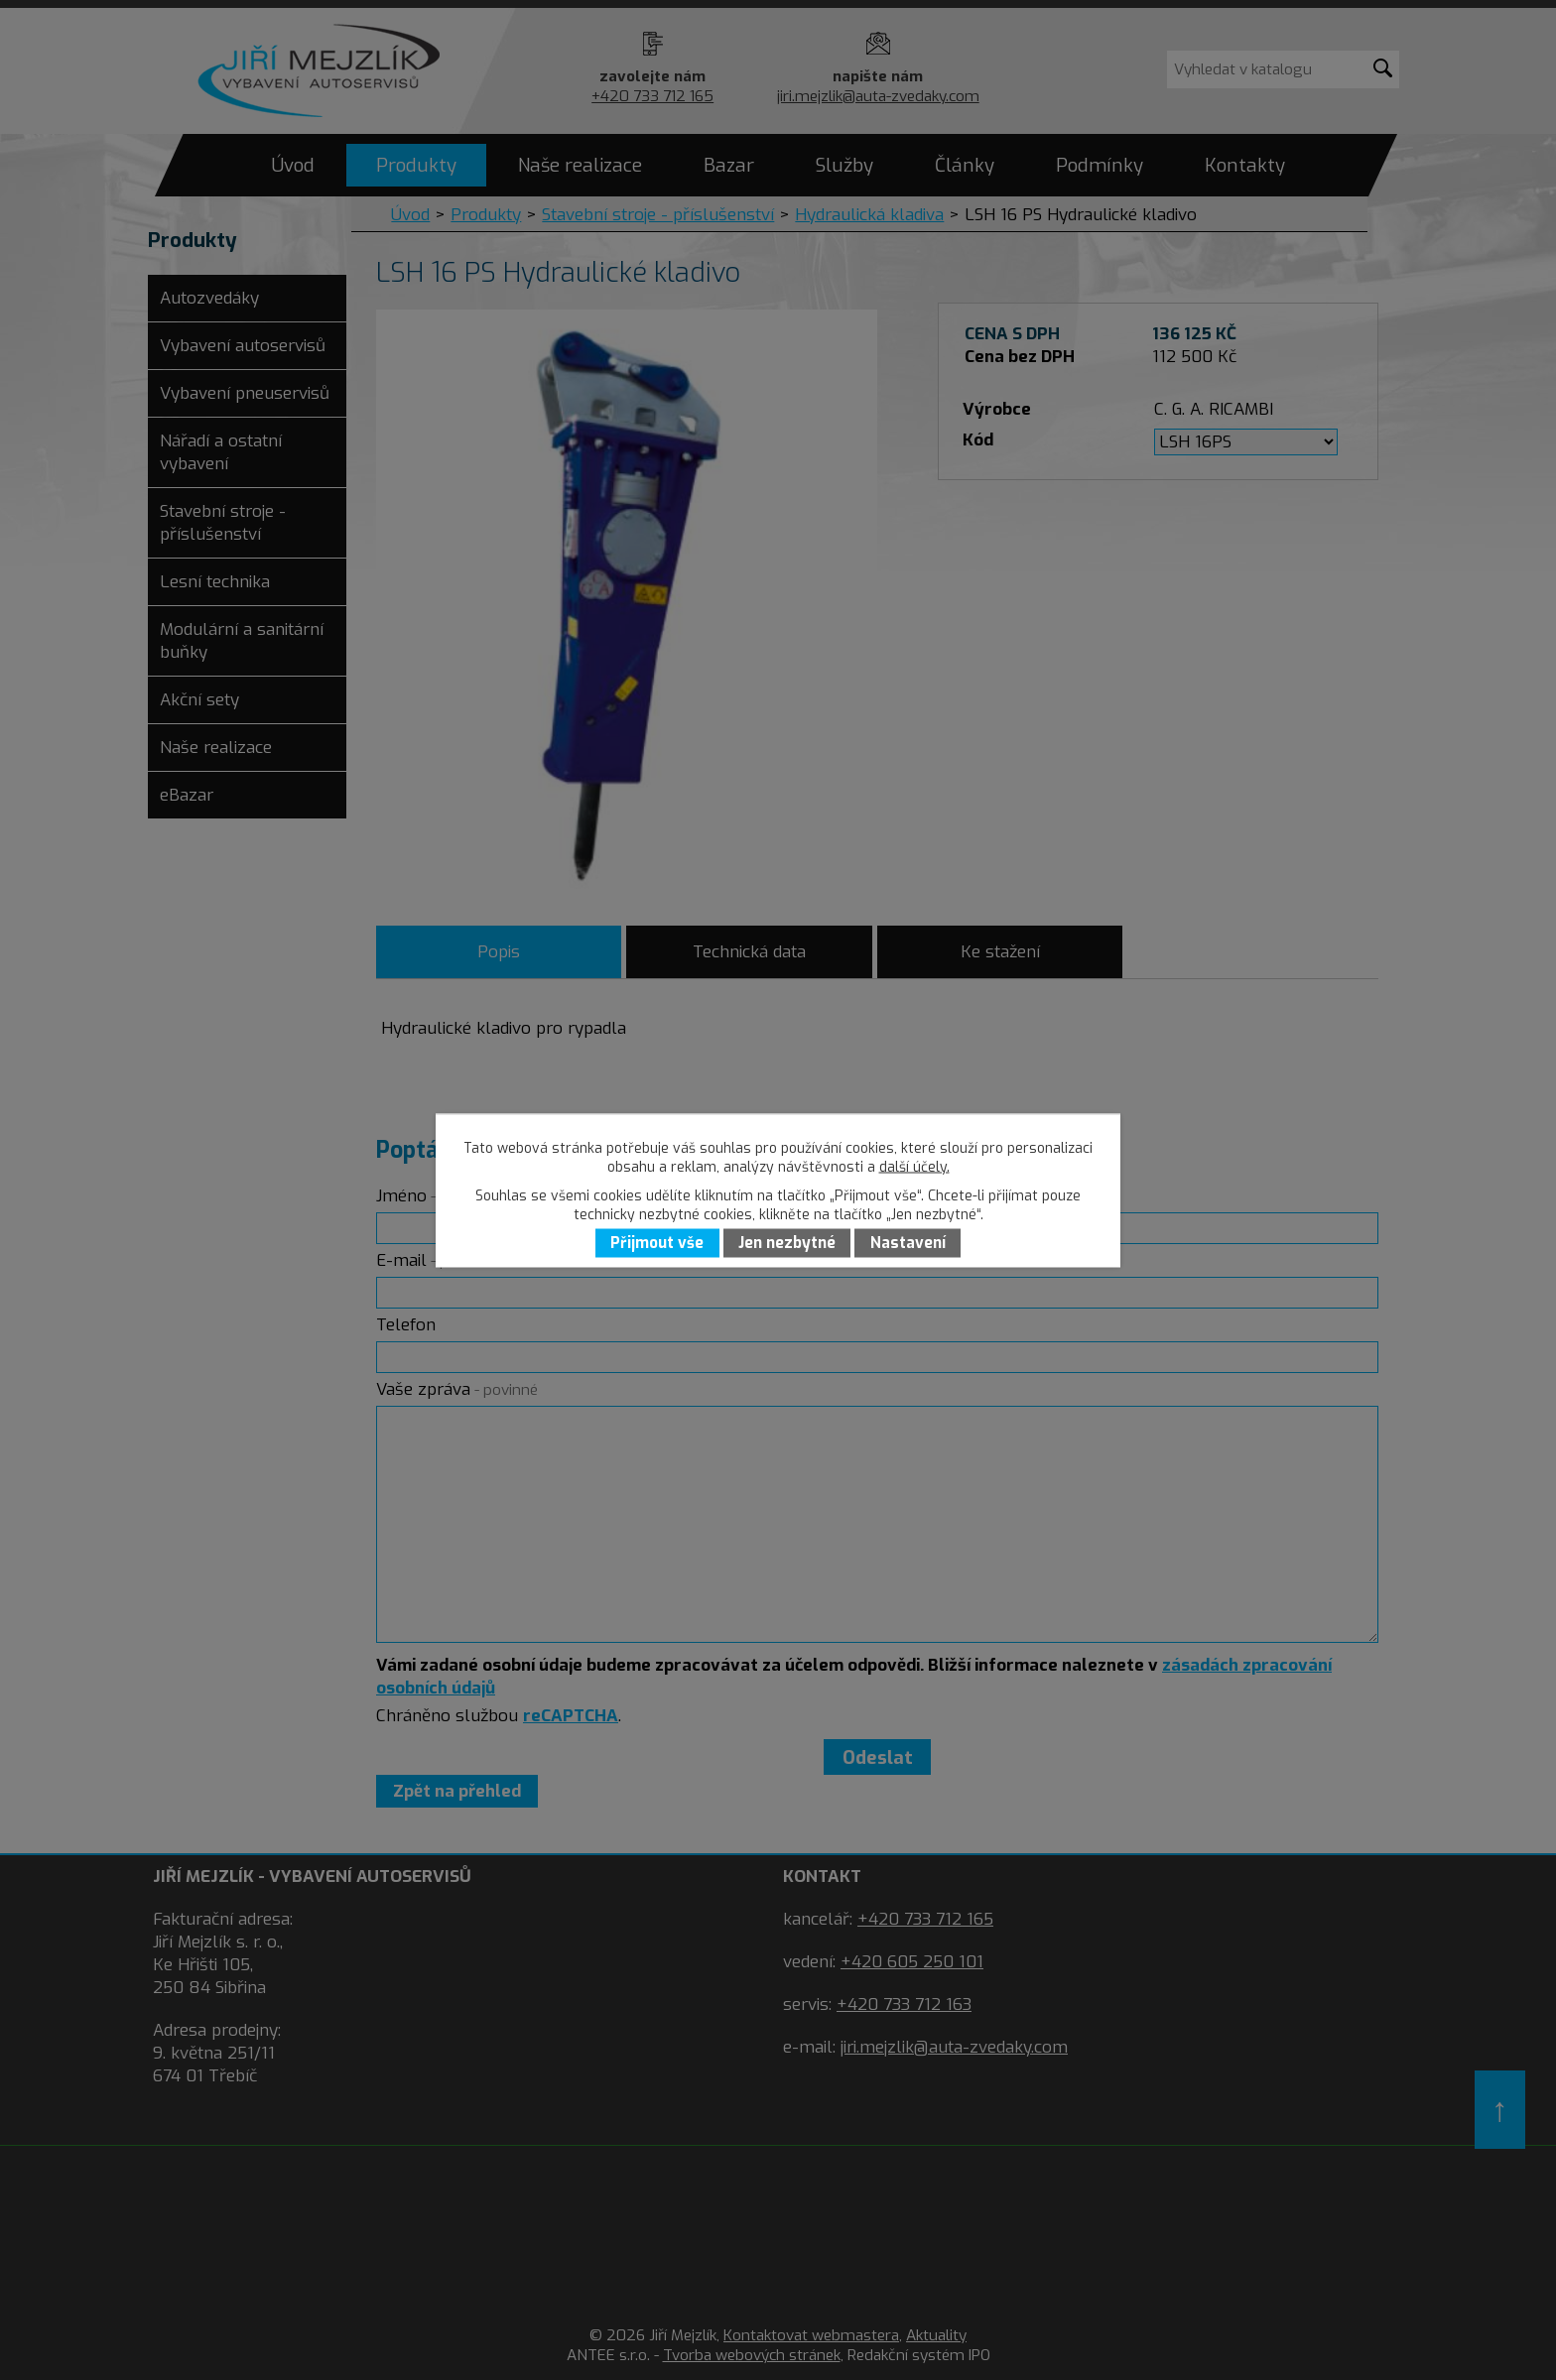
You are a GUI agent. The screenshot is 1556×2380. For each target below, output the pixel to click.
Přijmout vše (657, 1243)
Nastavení (908, 1243)
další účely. (914, 1166)
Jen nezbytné (787, 1243)
